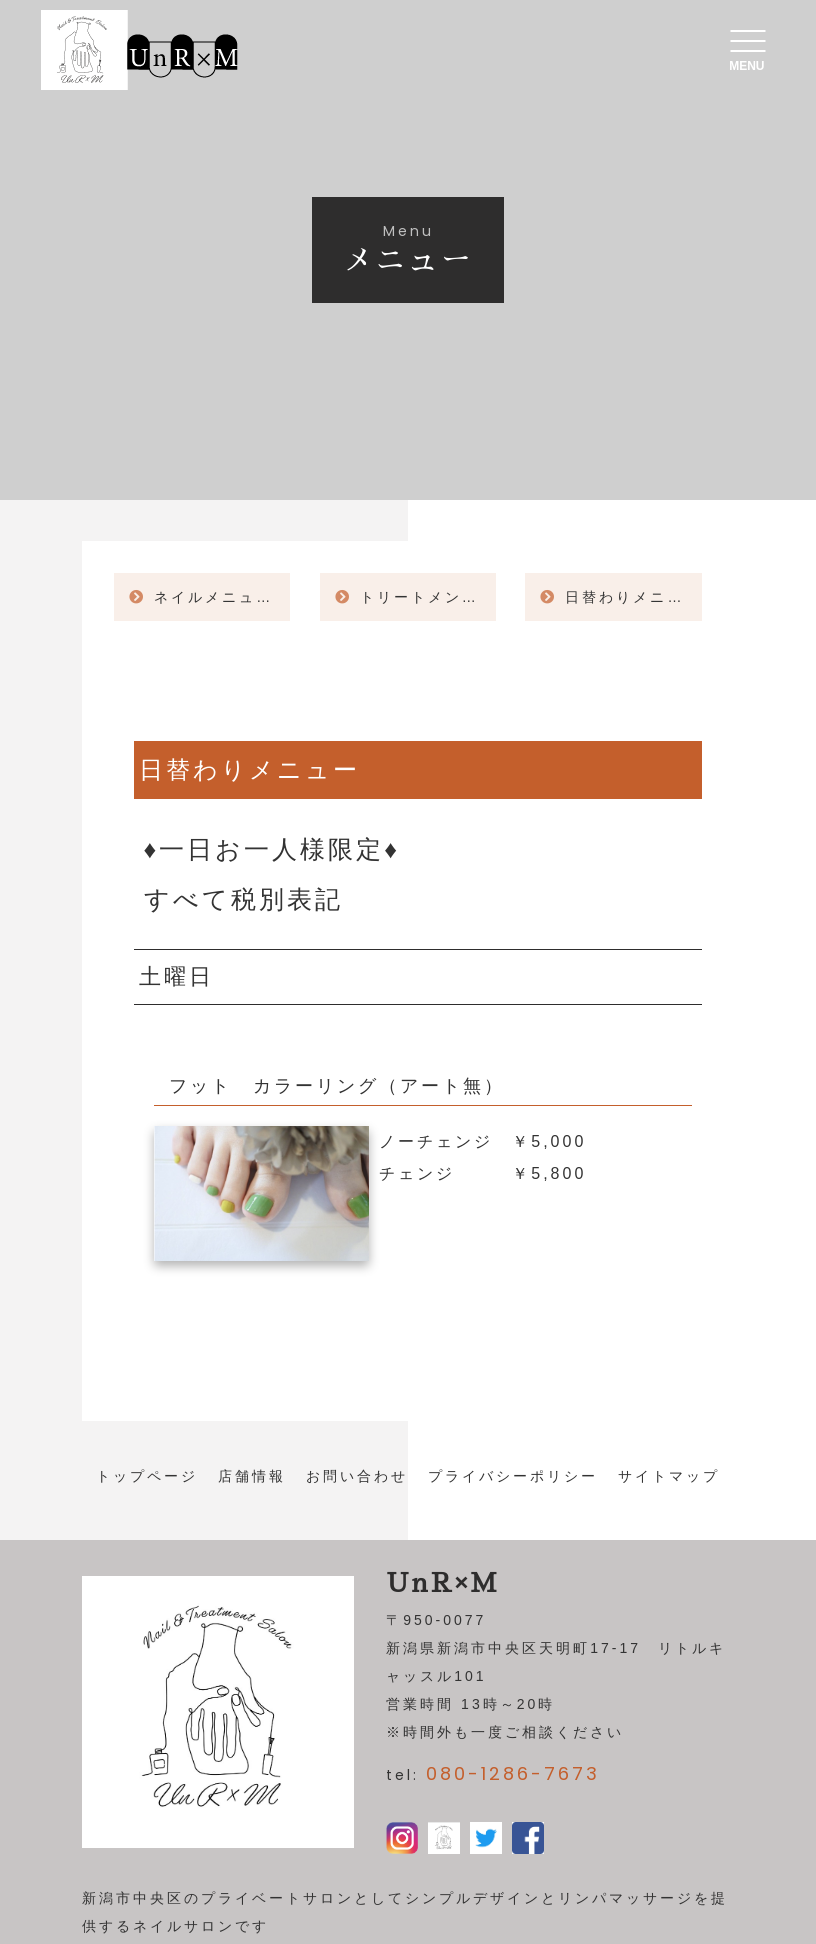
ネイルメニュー (213, 597)
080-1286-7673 (513, 1773)
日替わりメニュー (633, 597)
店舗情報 (252, 1476)
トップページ (147, 1476)
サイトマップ (669, 1476)
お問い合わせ (357, 1476)
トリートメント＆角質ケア (428, 597)
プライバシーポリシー (513, 1476)
